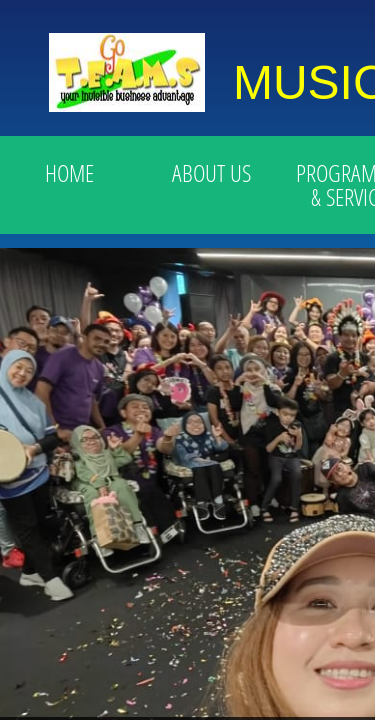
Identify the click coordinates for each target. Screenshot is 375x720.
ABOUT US (211, 172)
